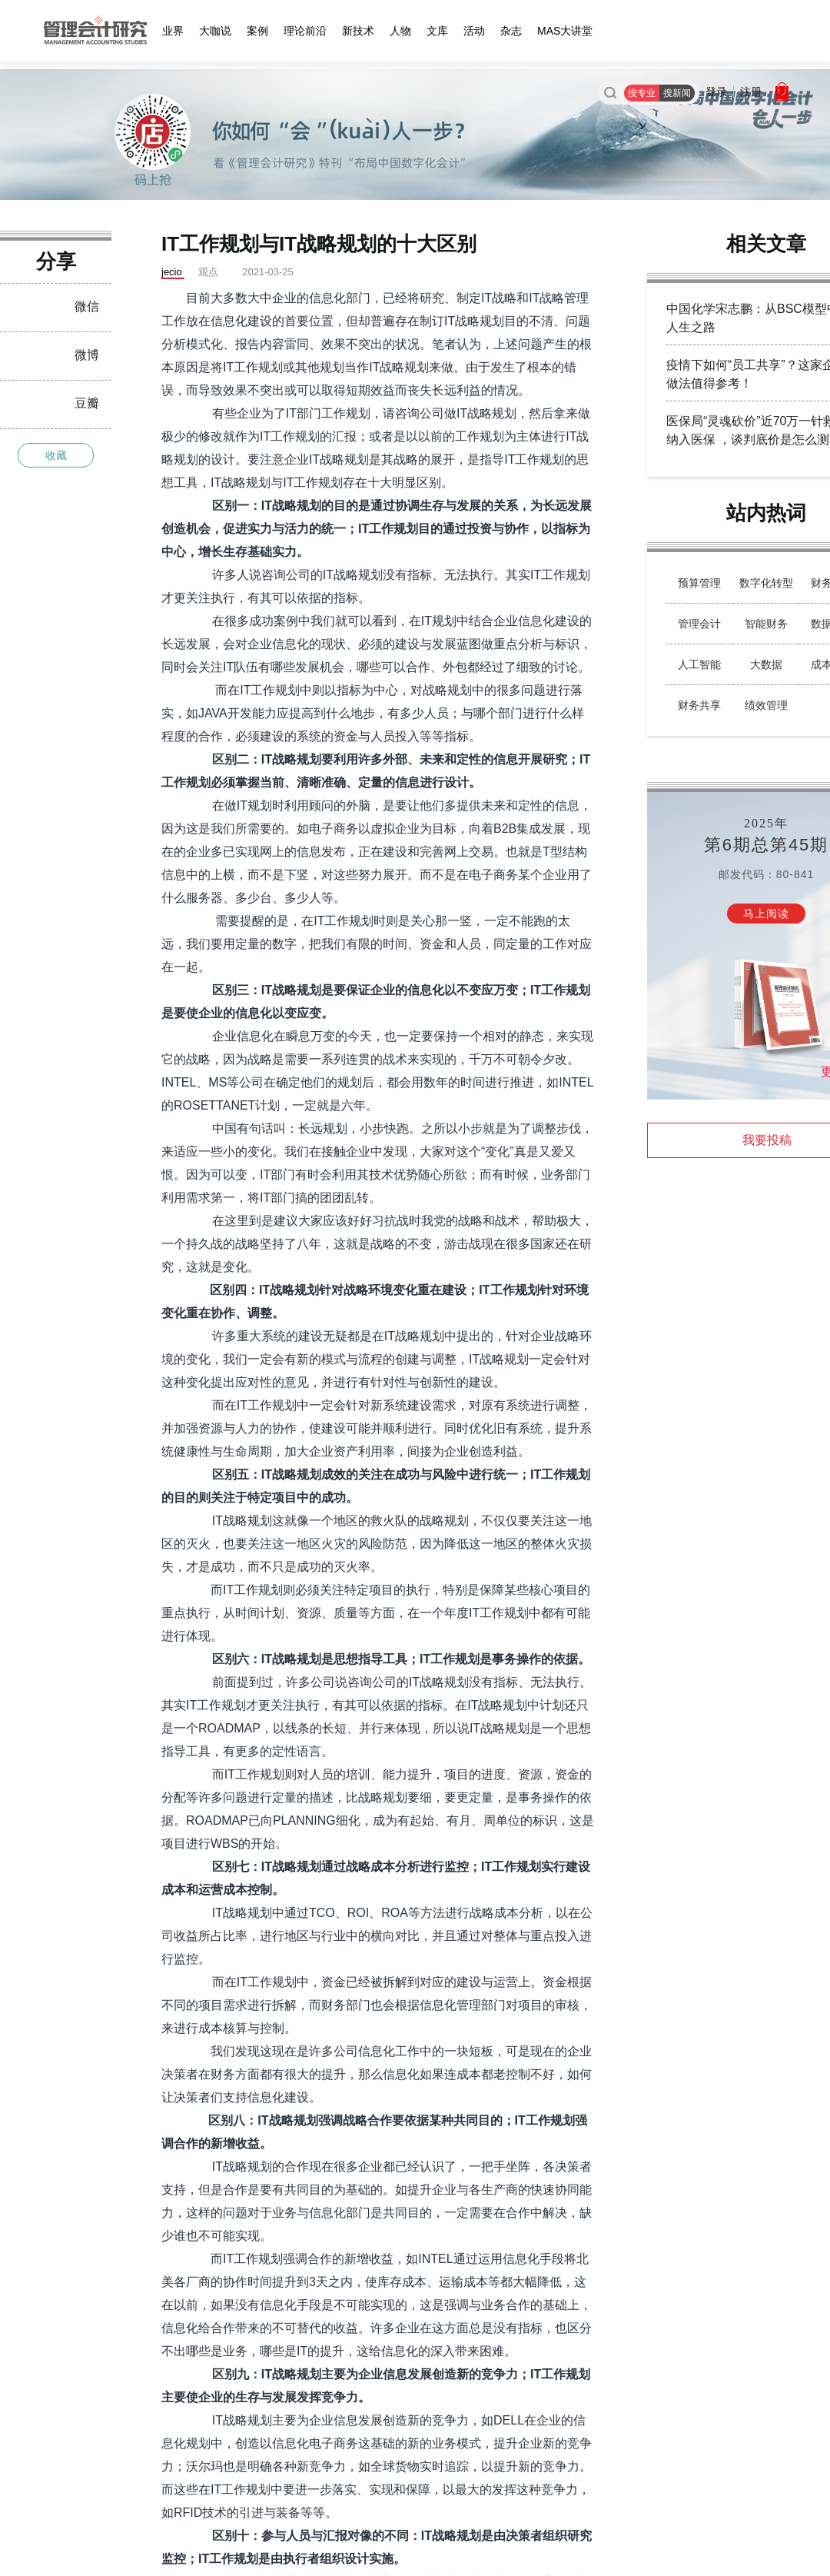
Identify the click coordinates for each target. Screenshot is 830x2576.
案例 (257, 31)
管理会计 (699, 623)
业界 (173, 31)
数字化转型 (766, 583)
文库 (437, 31)
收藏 (56, 455)
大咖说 (215, 31)
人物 (400, 31)
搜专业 (642, 93)
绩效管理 (766, 705)
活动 (474, 31)
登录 (716, 91)
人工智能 (699, 664)
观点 (208, 272)
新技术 (358, 31)
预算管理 (699, 583)
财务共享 (699, 705)
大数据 (766, 664)
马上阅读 (766, 913)
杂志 (511, 31)
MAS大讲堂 (565, 31)
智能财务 (766, 623)
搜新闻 (677, 93)
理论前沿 (305, 31)
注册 (751, 91)
